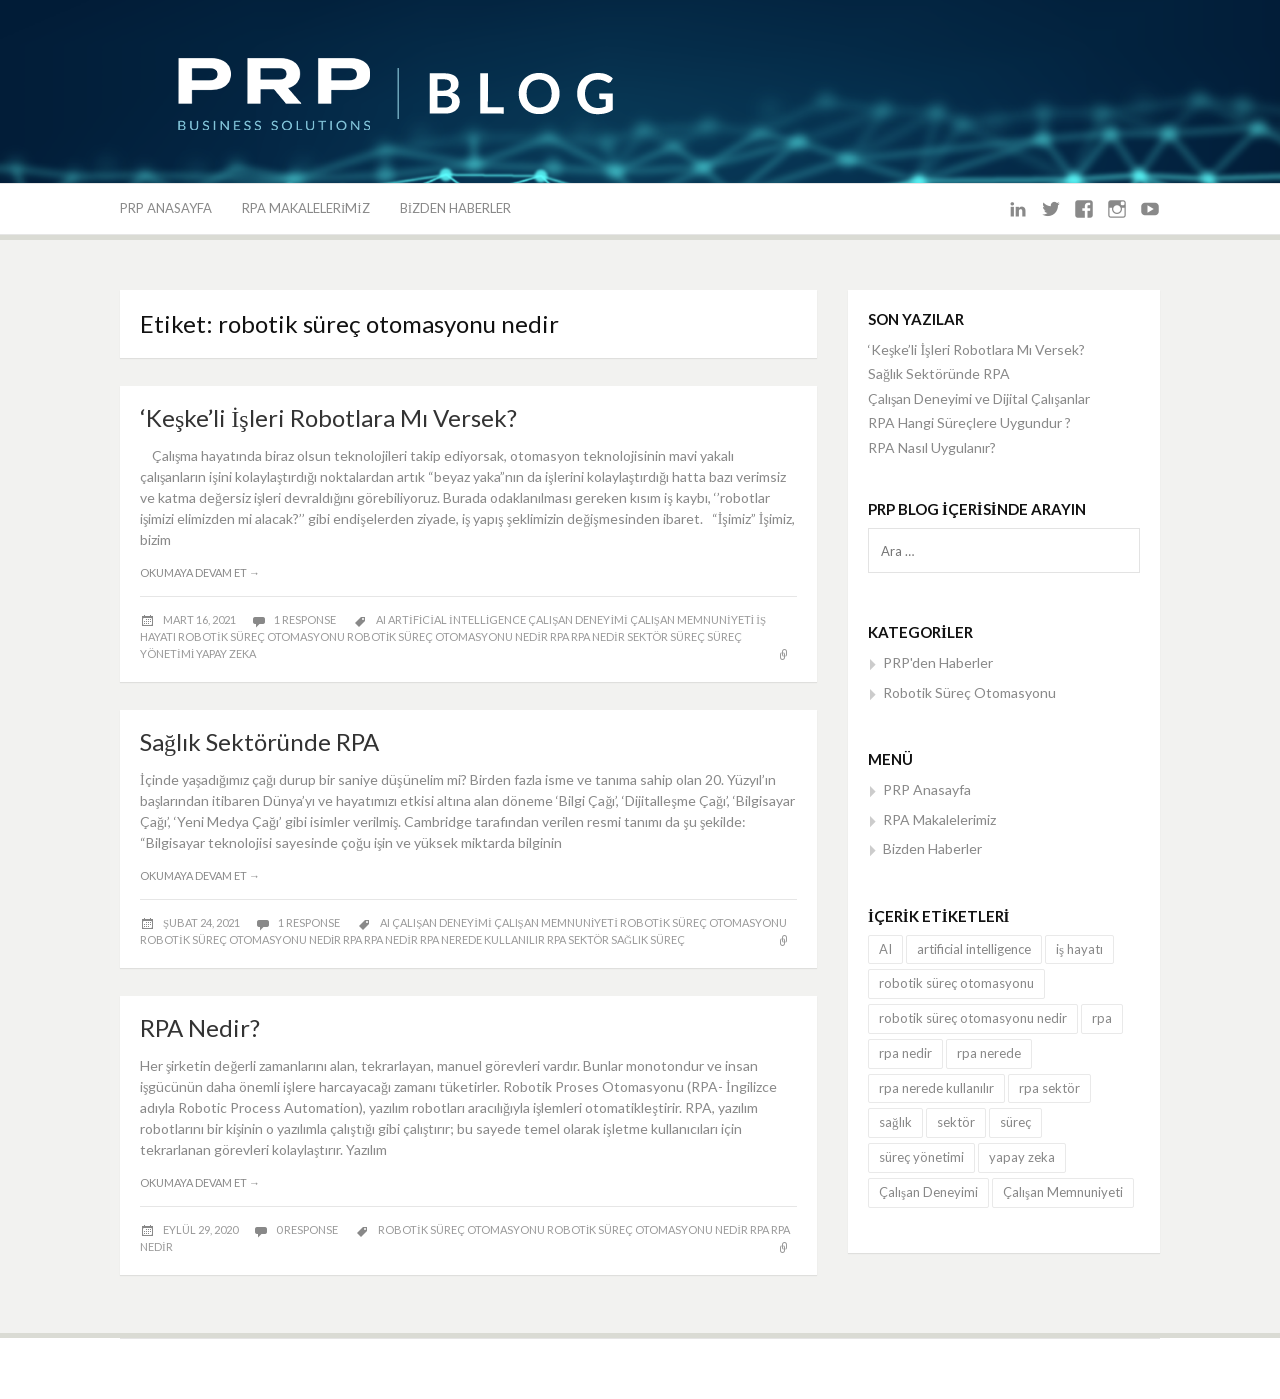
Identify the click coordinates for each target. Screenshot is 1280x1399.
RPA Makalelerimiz (306, 208)
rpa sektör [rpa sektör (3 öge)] (1049, 1088)
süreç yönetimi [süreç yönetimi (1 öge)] (921, 1157)
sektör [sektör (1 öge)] (956, 1122)
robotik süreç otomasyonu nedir (447, 636)
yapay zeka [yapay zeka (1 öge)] (1022, 1157)
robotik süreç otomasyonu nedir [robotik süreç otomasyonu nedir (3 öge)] (973, 1018)
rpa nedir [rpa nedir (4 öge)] (905, 1053)
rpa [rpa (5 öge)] (1102, 1018)
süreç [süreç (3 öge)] (1015, 1122)
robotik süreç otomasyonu (261, 636)
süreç (687, 636)
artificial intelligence (457, 619)
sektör (647, 636)
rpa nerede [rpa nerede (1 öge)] (989, 1053)
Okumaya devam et (200, 572)
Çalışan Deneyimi (577, 619)
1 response (306, 619)
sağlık (629, 939)
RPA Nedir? (200, 1027)
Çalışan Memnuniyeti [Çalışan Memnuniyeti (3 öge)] (1063, 1192)
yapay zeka (226, 653)
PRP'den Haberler (938, 662)
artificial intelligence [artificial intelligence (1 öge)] (974, 949)
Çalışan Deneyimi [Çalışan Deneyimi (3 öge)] (928, 1192)
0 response (308, 1229)
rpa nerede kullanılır (482, 939)
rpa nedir (598, 636)
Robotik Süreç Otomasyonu (969, 692)
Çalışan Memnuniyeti (692, 619)
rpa (559, 636)
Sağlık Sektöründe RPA (259, 741)
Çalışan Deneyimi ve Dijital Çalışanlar (979, 398)
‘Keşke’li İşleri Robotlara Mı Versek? (328, 417)
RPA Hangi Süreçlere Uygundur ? (969, 422)
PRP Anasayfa (166, 208)
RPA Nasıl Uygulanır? (932, 447)
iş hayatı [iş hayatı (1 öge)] (1079, 949)
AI (381, 619)
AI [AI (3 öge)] (885, 949)
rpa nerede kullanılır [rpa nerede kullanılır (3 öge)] (936, 1088)
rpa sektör (578, 939)
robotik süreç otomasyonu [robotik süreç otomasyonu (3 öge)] (956, 983)
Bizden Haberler (455, 208)
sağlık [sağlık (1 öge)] (895, 1122)
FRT (921, 1368)
